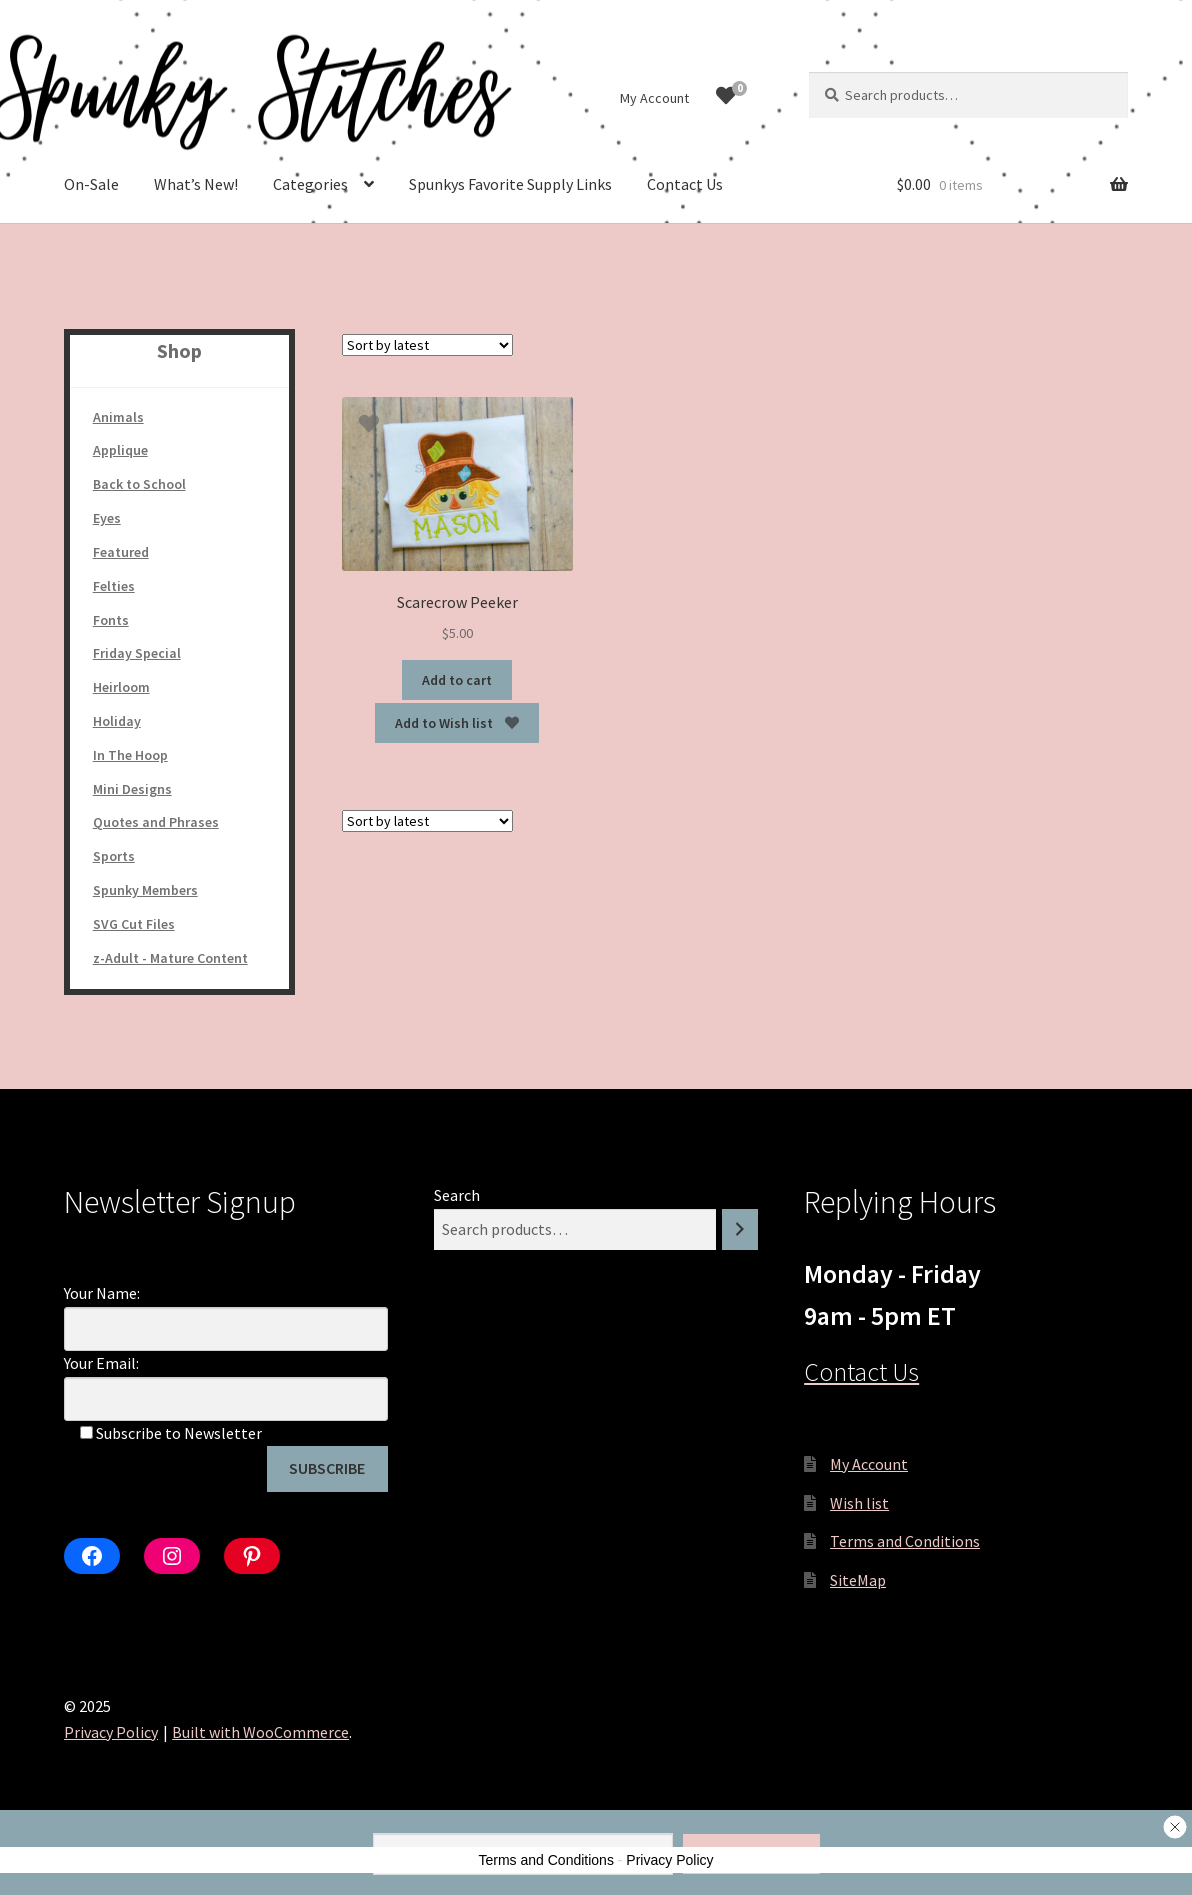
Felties (114, 586)
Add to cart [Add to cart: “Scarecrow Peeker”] (457, 680)
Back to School (139, 484)
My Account (654, 98)
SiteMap (858, 1580)
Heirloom (121, 687)
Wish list (859, 1503)
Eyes (107, 518)
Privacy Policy (111, 1732)
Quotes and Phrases (156, 822)
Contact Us (685, 184)
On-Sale (91, 184)
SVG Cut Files (134, 924)
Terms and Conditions (905, 1541)
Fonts (111, 620)
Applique (120, 450)
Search (457, 1195)
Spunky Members (145, 890)
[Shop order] (427, 345)
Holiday (117, 721)
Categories (310, 184)
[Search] (740, 1229)
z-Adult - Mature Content (170, 958)
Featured (121, 552)
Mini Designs (132, 789)
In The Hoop (130, 755)
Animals (118, 417)
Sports (114, 856)
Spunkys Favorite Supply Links (510, 184)
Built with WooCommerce (260, 1732)
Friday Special (137, 653)
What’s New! (196, 184)
